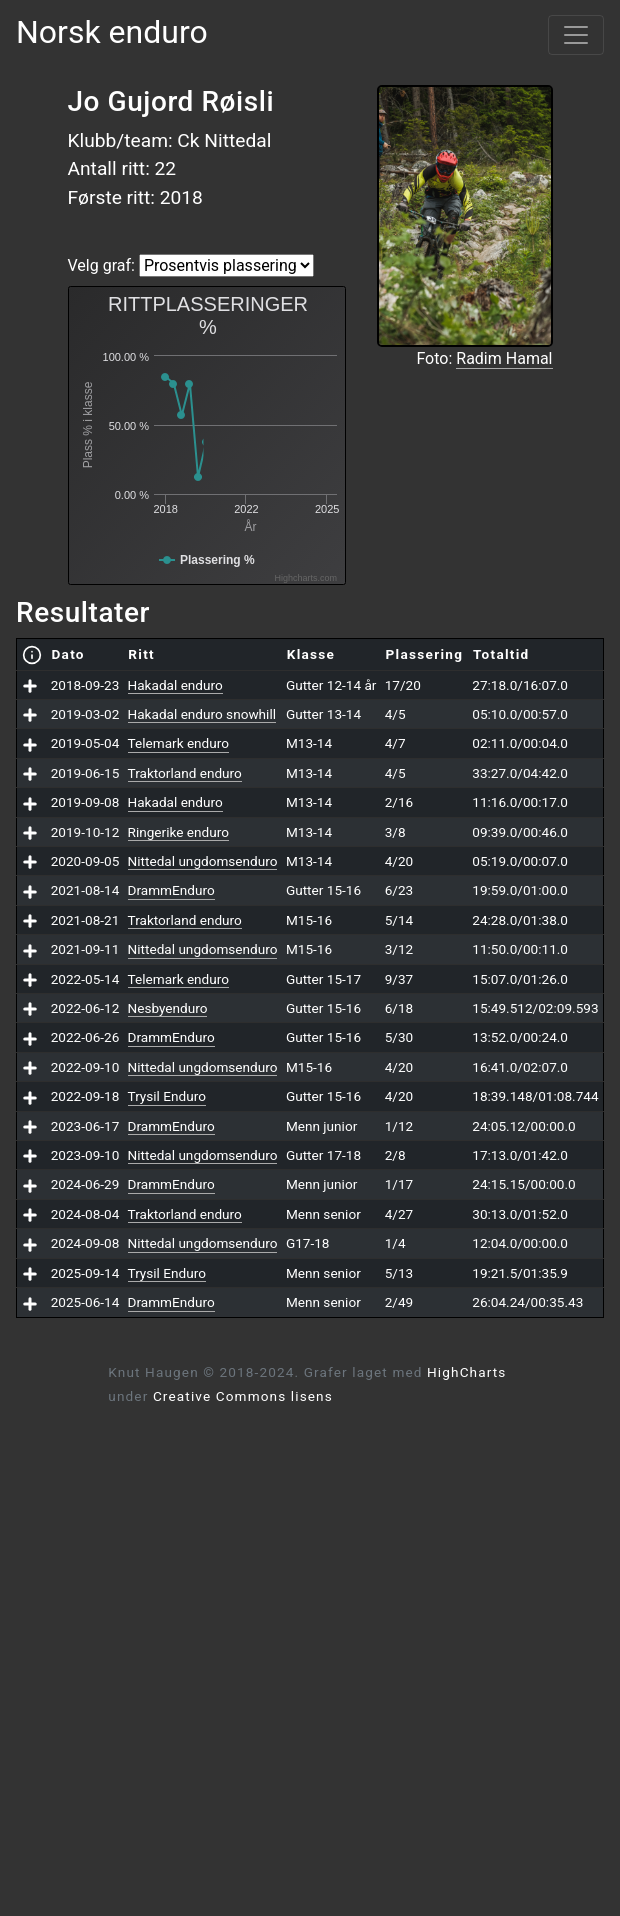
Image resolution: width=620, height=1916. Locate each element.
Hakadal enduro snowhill (202, 714)
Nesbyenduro (168, 1008)
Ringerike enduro (178, 832)
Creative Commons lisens (243, 1396)
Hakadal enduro (175, 685)
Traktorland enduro (185, 773)
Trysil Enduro (167, 1096)
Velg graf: (101, 265)
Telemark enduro (178, 743)
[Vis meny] (576, 35)
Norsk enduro (112, 32)
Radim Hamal (504, 358)
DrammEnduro (171, 890)
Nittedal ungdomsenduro (203, 861)
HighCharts (466, 1372)
